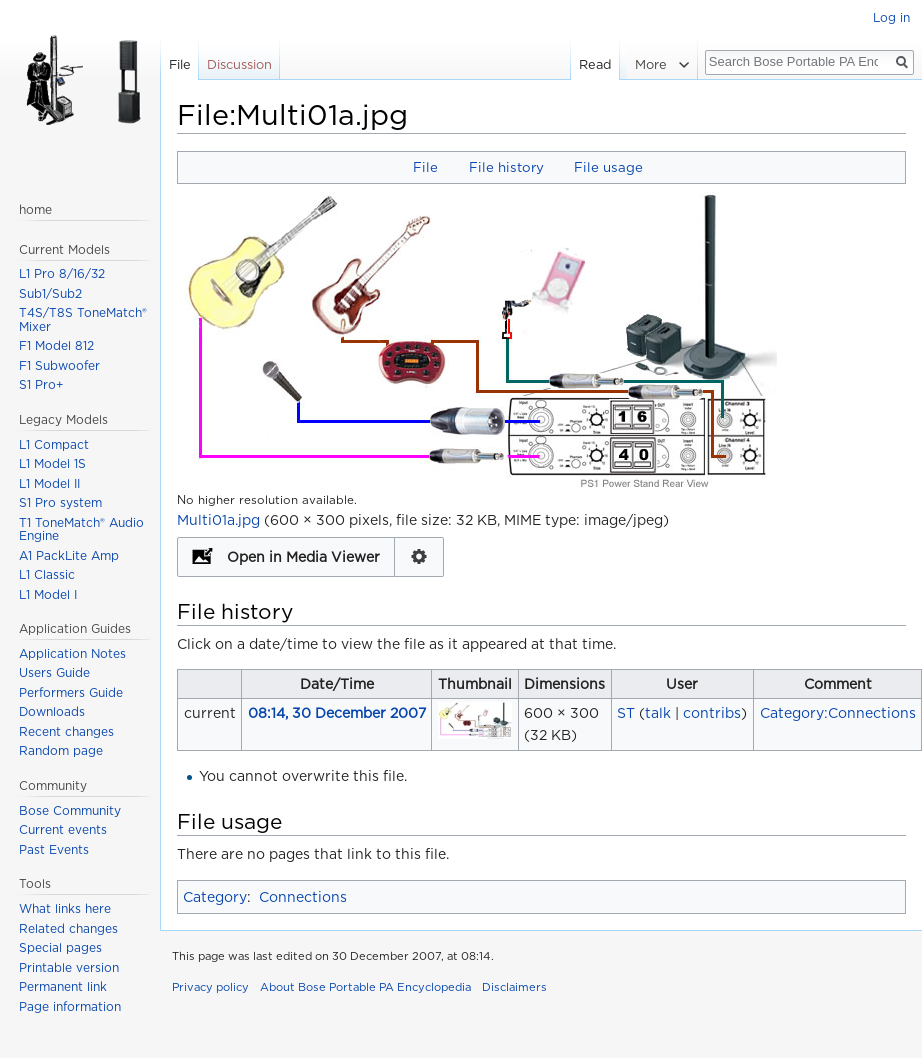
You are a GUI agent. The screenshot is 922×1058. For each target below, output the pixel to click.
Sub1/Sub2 (50, 293)
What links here (65, 908)
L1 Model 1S (52, 463)
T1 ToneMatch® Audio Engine (81, 529)
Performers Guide (71, 692)
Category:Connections (838, 713)
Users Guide (54, 672)
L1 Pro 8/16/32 (62, 273)
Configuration (419, 557)
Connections (303, 897)
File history (506, 167)
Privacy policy (210, 987)
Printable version (69, 967)
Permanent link (63, 986)
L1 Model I (48, 594)
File (425, 167)
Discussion (239, 64)
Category (215, 897)
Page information (70, 1006)
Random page (61, 750)
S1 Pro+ (41, 384)
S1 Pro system (60, 502)
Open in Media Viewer (303, 557)
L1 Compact (54, 444)
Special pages (60, 947)
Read (598, 64)
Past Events (54, 849)
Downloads (52, 711)
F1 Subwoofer (59, 365)
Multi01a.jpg (218, 520)
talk (658, 713)
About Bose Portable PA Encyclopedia (365, 987)
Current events (63, 829)
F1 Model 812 (56, 345)
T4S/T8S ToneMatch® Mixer (83, 319)
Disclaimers (514, 987)
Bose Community (70, 810)
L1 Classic (47, 574)
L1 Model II (49, 483)
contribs (712, 713)
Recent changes (66, 731)
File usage (608, 167)
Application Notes (72, 653)
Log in (891, 17)
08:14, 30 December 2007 (337, 713)
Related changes (68, 928)
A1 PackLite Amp (69, 555)
